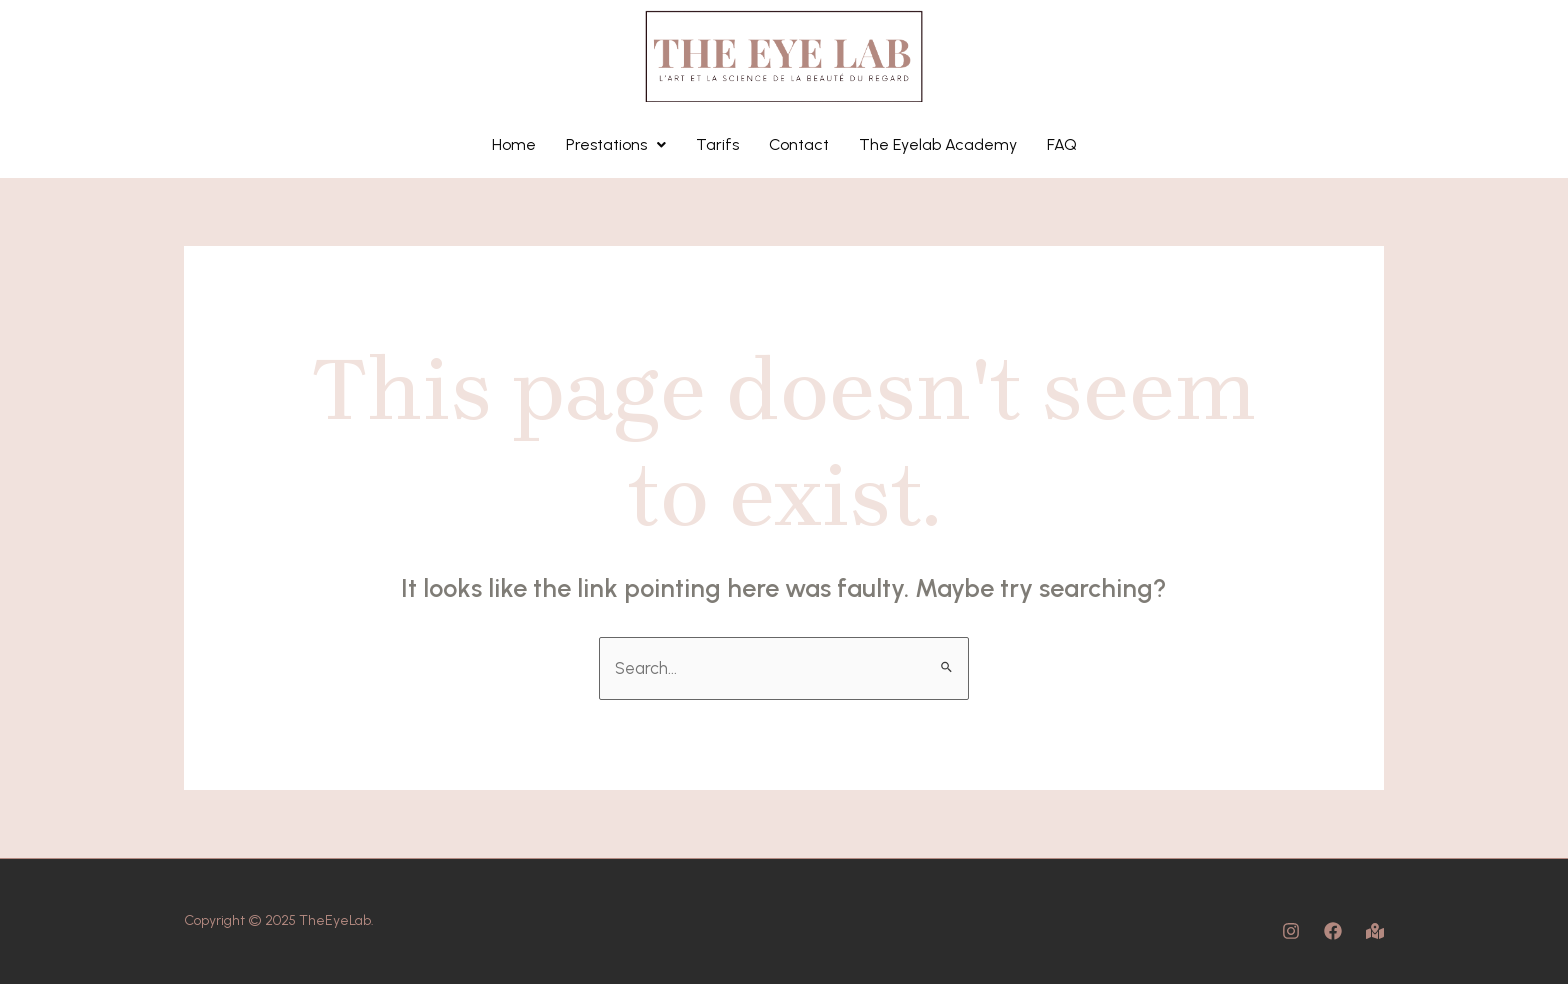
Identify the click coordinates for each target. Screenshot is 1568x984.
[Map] (1375, 931)
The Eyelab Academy (938, 144)
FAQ (1062, 144)
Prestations (616, 144)
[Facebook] (1333, 931)
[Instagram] (1291, 931)
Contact (799, 144)
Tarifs (717, 144)
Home (514, 144)
